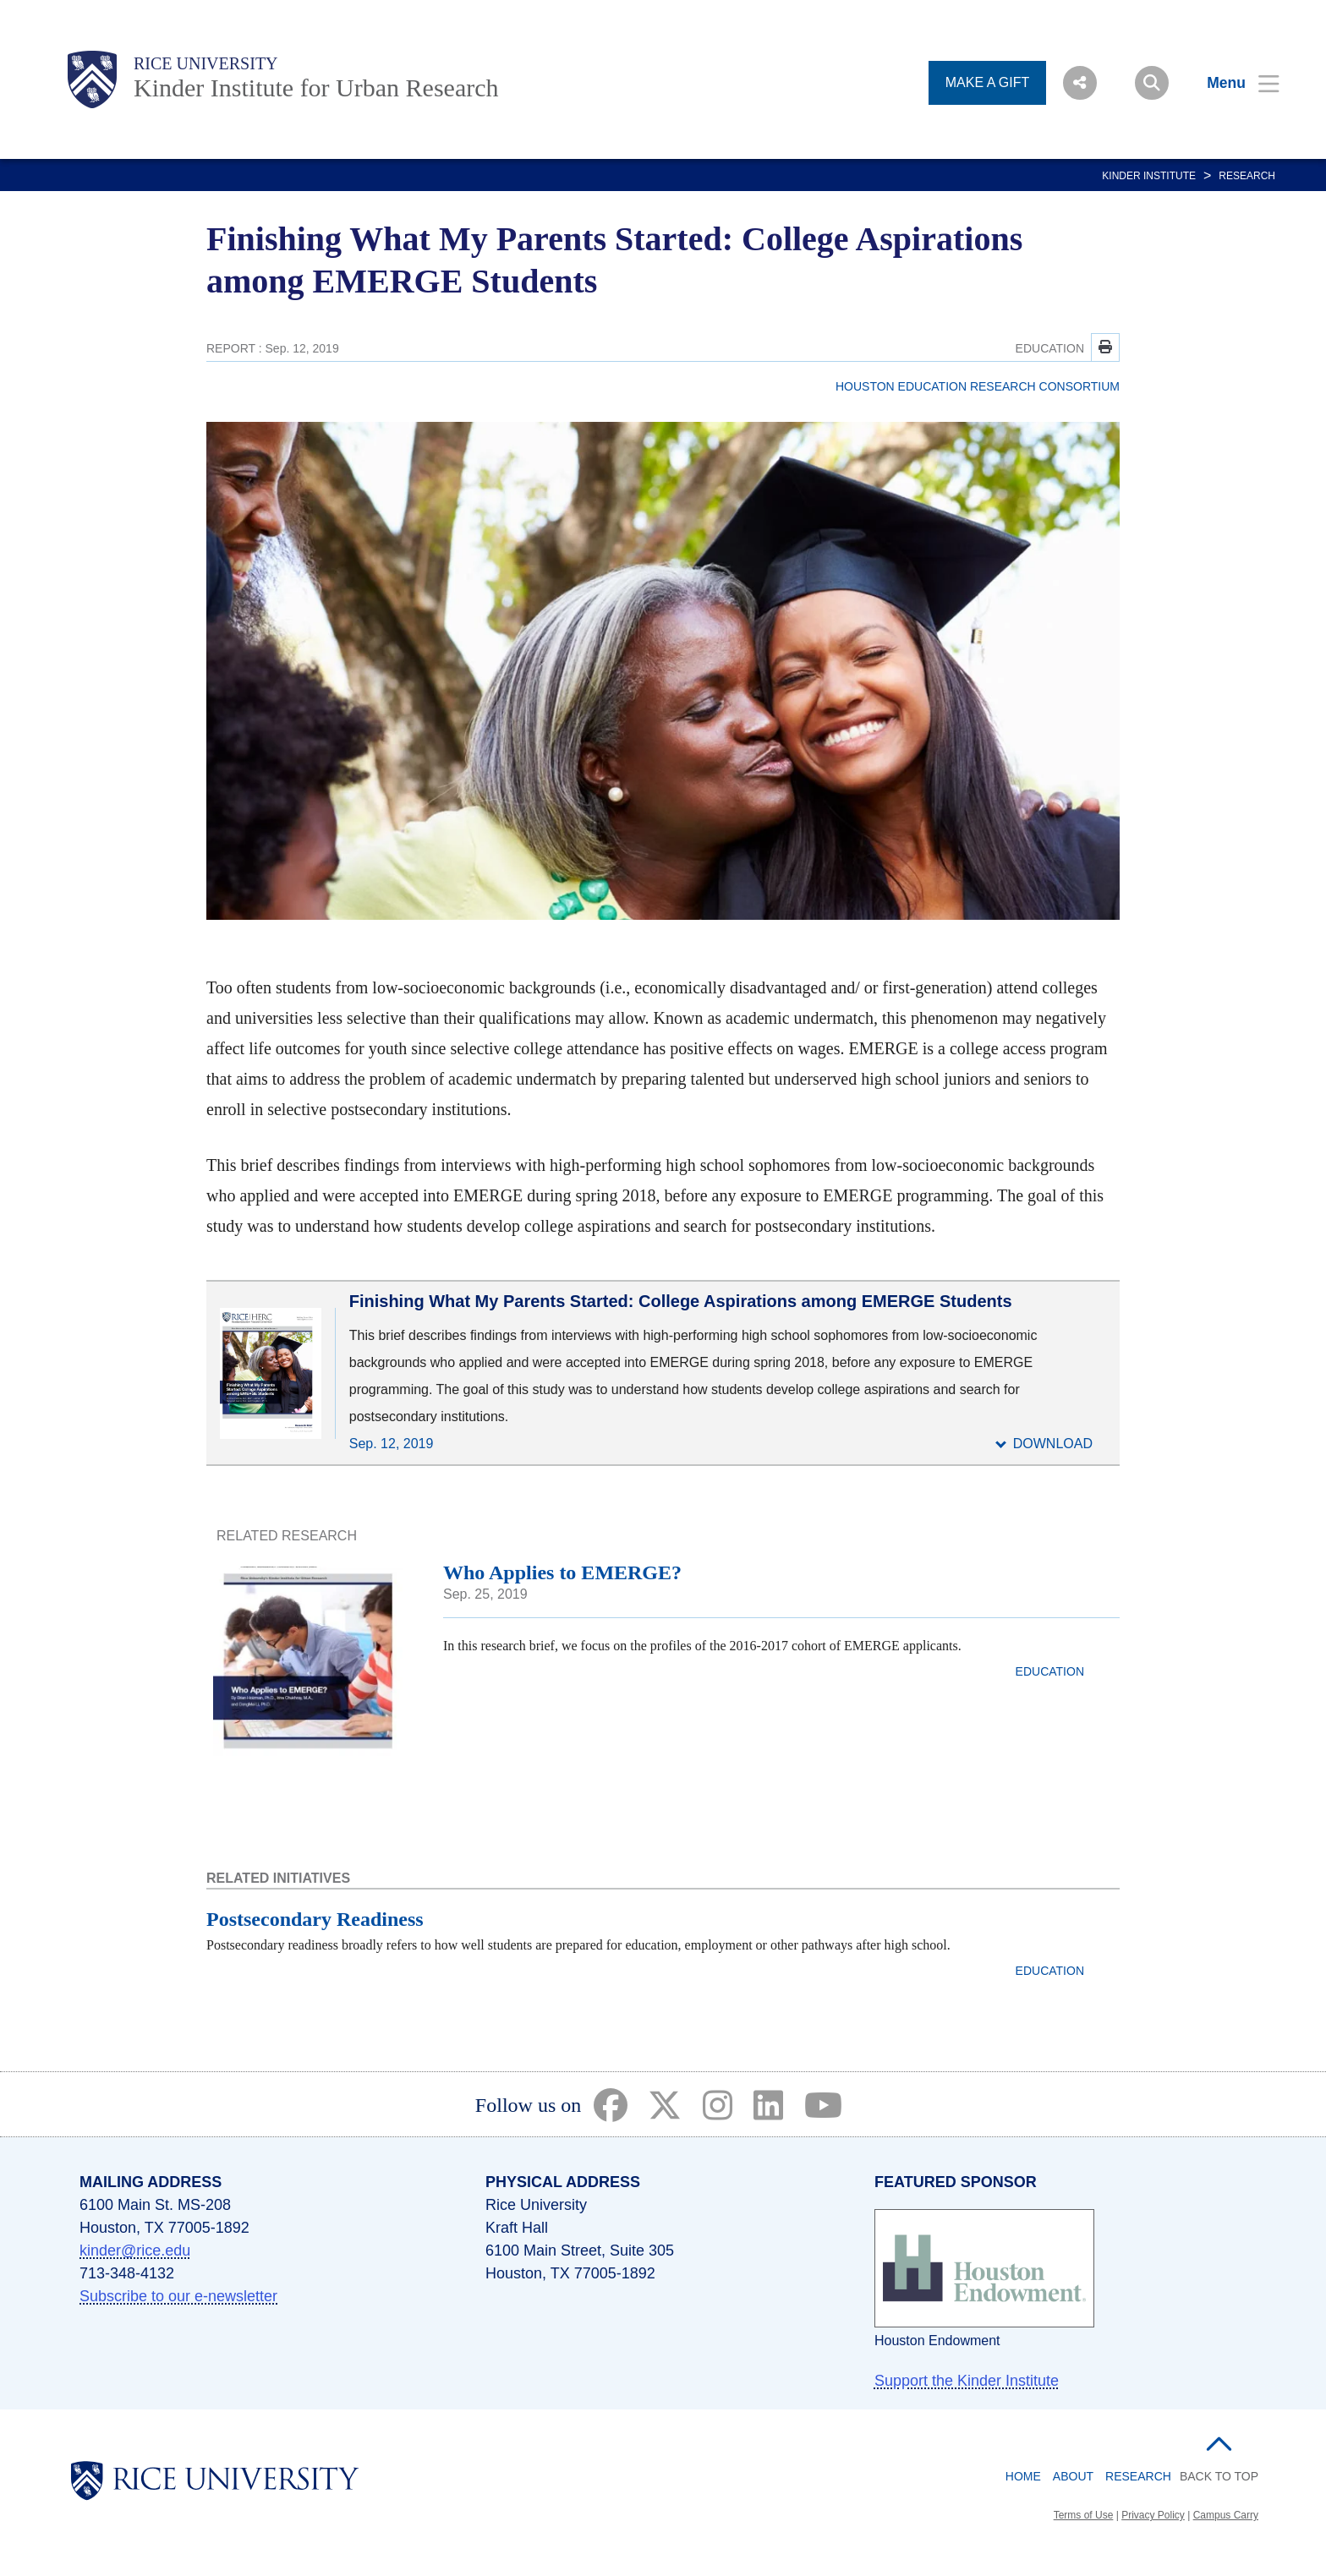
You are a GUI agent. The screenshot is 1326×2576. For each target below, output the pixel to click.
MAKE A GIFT (987, 82)
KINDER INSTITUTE (1149, 176)
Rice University (206, 63)
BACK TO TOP (1219, 2476)
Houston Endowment (937, 2340)
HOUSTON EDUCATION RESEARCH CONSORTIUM (978, 386)
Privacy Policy (1153, 2515)
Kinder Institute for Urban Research (316, 87)
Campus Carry (1225, 2515)
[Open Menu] (1232, 83)
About (1073, 2476)
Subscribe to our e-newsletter (178, 2296)
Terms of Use (1084, 2515)
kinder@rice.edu (134, 2250)
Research (1247, 176)
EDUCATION (1050, 348)
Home (1023, 2476)
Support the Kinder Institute (966, 2380)
